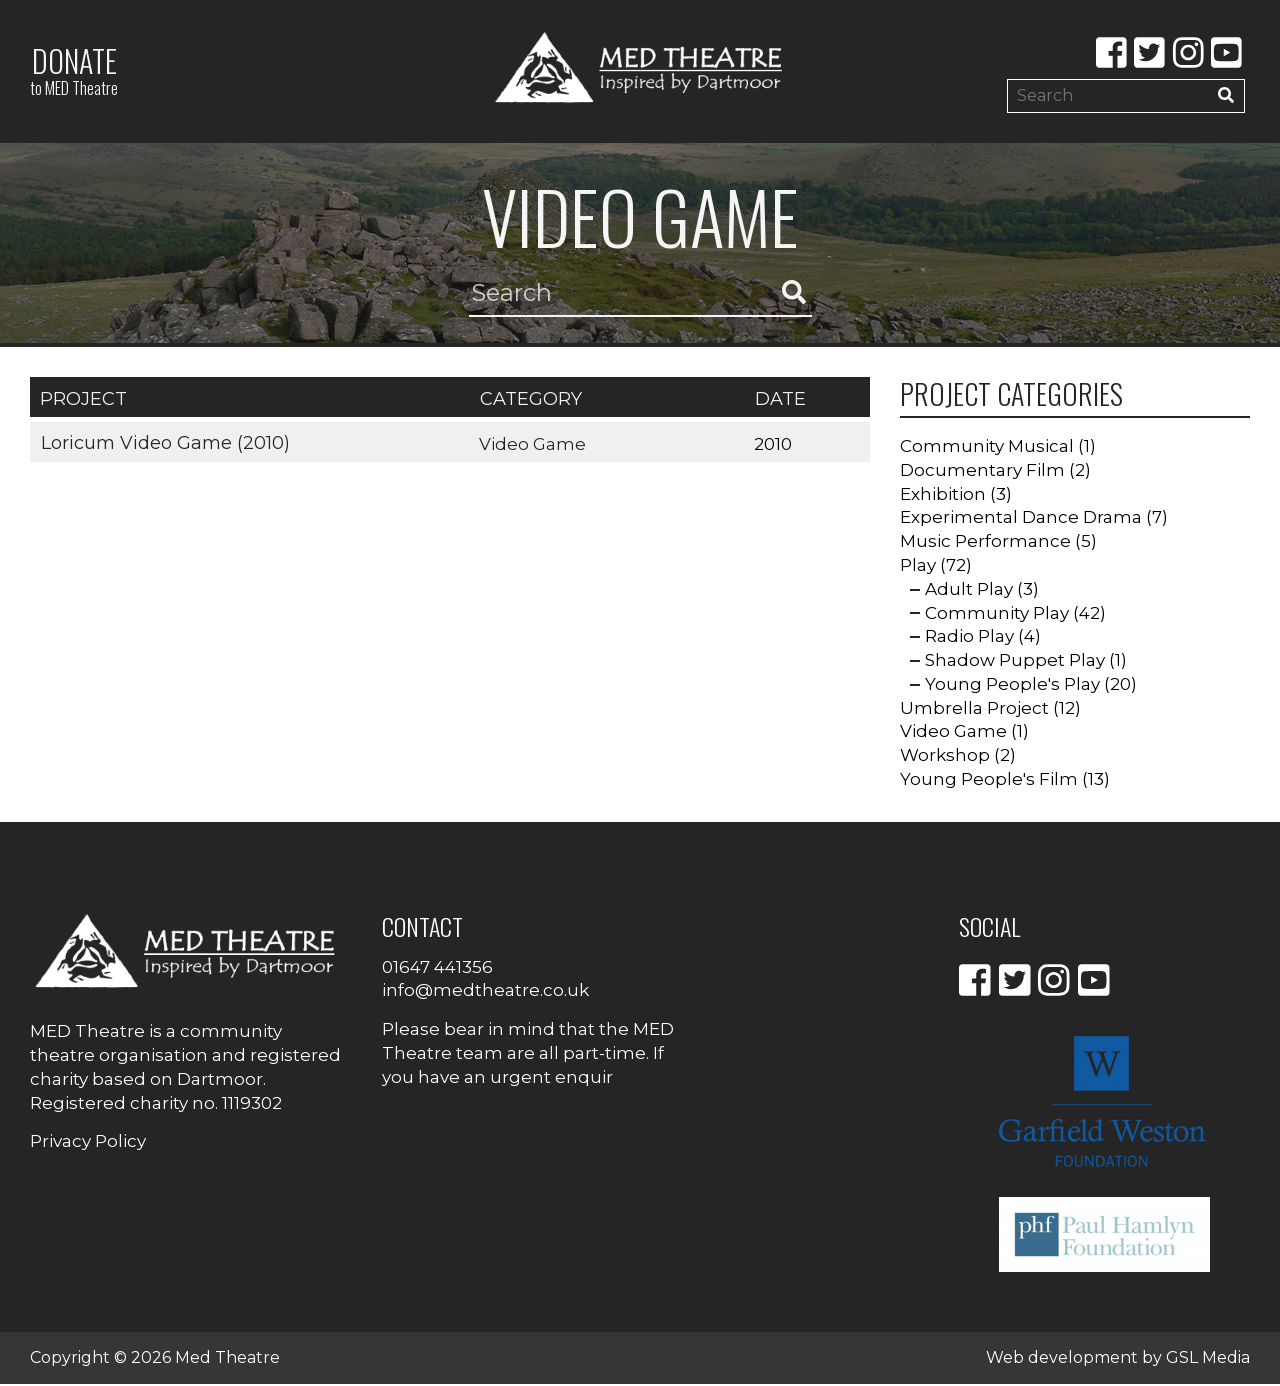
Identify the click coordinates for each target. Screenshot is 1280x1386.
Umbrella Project (974, 709)
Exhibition (943, 495)
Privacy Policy (88, 1143)
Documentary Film (982, 471)
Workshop (945, 757)
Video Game (533, 445)
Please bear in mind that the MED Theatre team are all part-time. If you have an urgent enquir (528, 1055)
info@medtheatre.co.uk (485, 992)
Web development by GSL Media (1118, 1359)
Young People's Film (989, 781)
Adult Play (969, 590)
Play (918, 566)
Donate (74, 70)
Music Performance (985, 543)
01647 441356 (437, 968)
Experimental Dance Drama (1021, 519)
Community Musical (987, 447)
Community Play (997, 614)
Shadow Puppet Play (1015, 662)
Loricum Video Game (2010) (164, 444)
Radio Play (969, 638)
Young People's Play (1012, 685)
